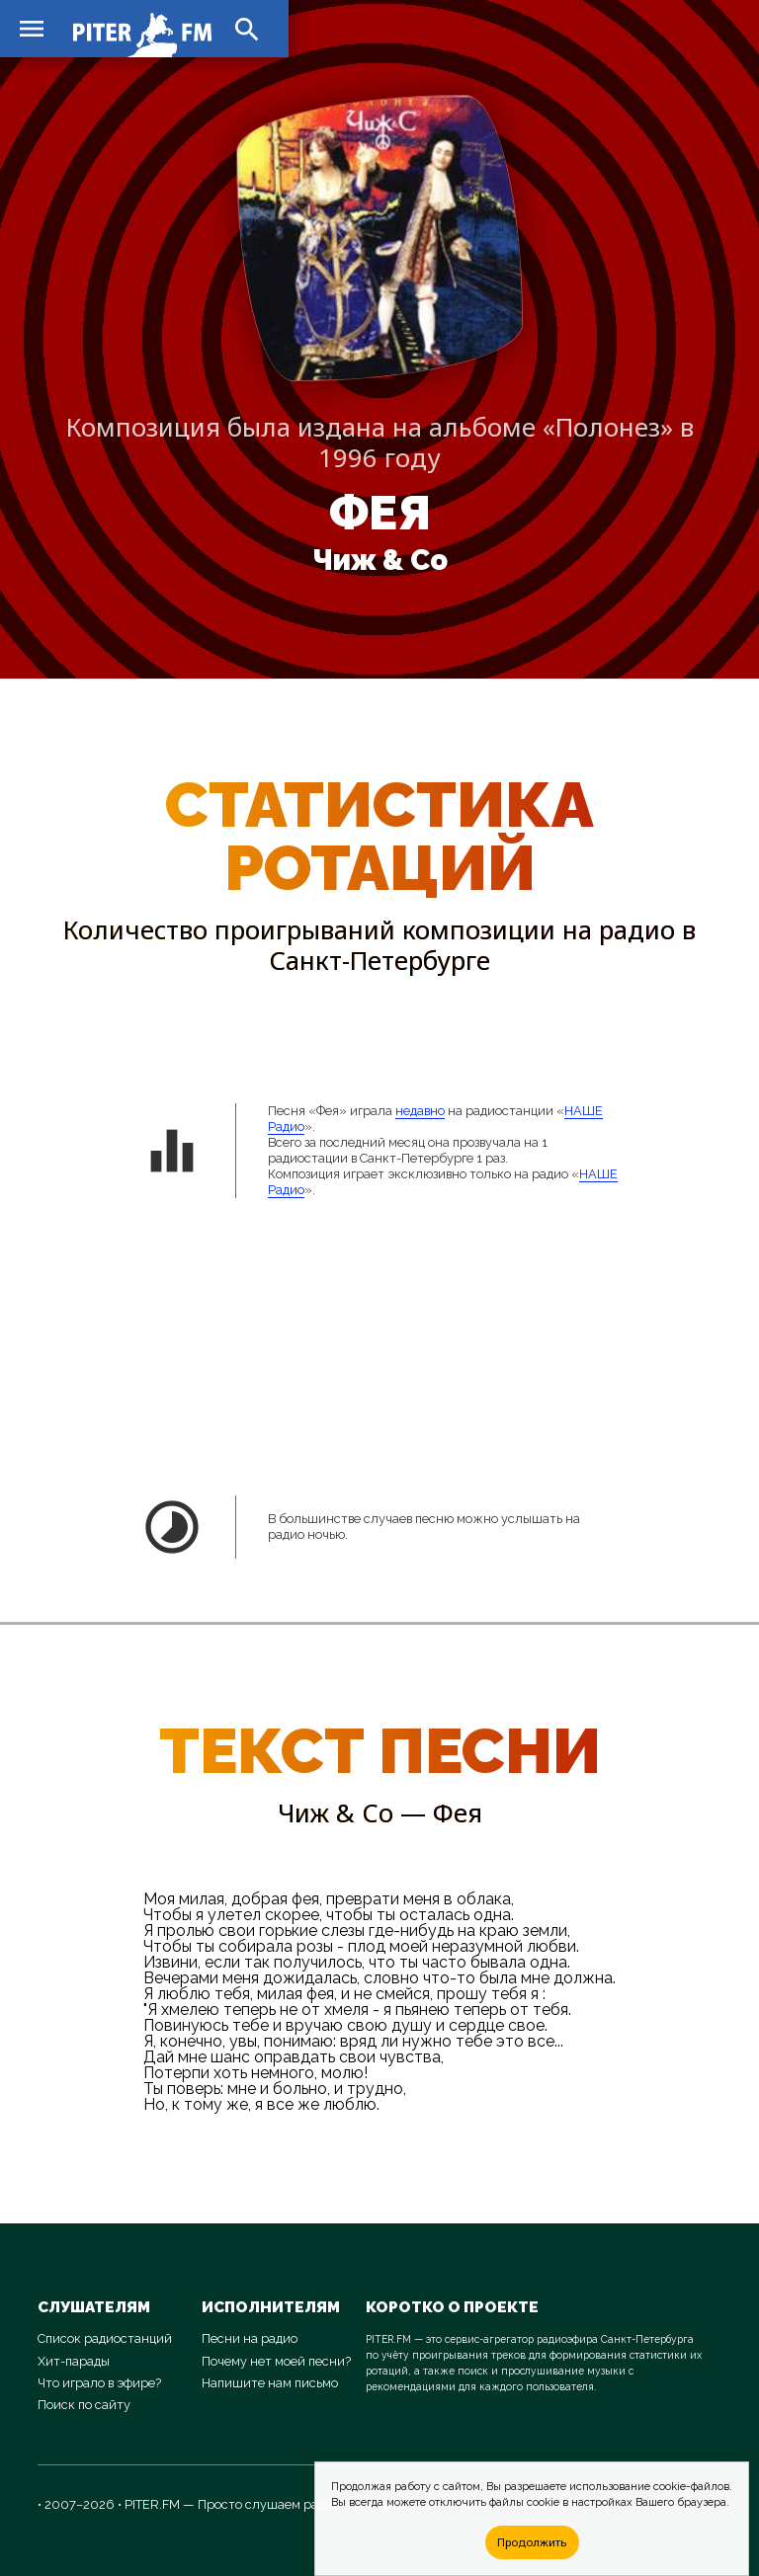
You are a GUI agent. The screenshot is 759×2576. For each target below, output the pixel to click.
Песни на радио (249, 2338)
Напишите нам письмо (270, 2382)
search (247, 29)
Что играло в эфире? (99, 2382)
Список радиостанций (105, 2338)
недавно (420, 1110)
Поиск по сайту (84, 2404)
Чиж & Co (380, 560)
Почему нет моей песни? (276, 2361)
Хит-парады (74, 2361)
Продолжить (531, 2542)
